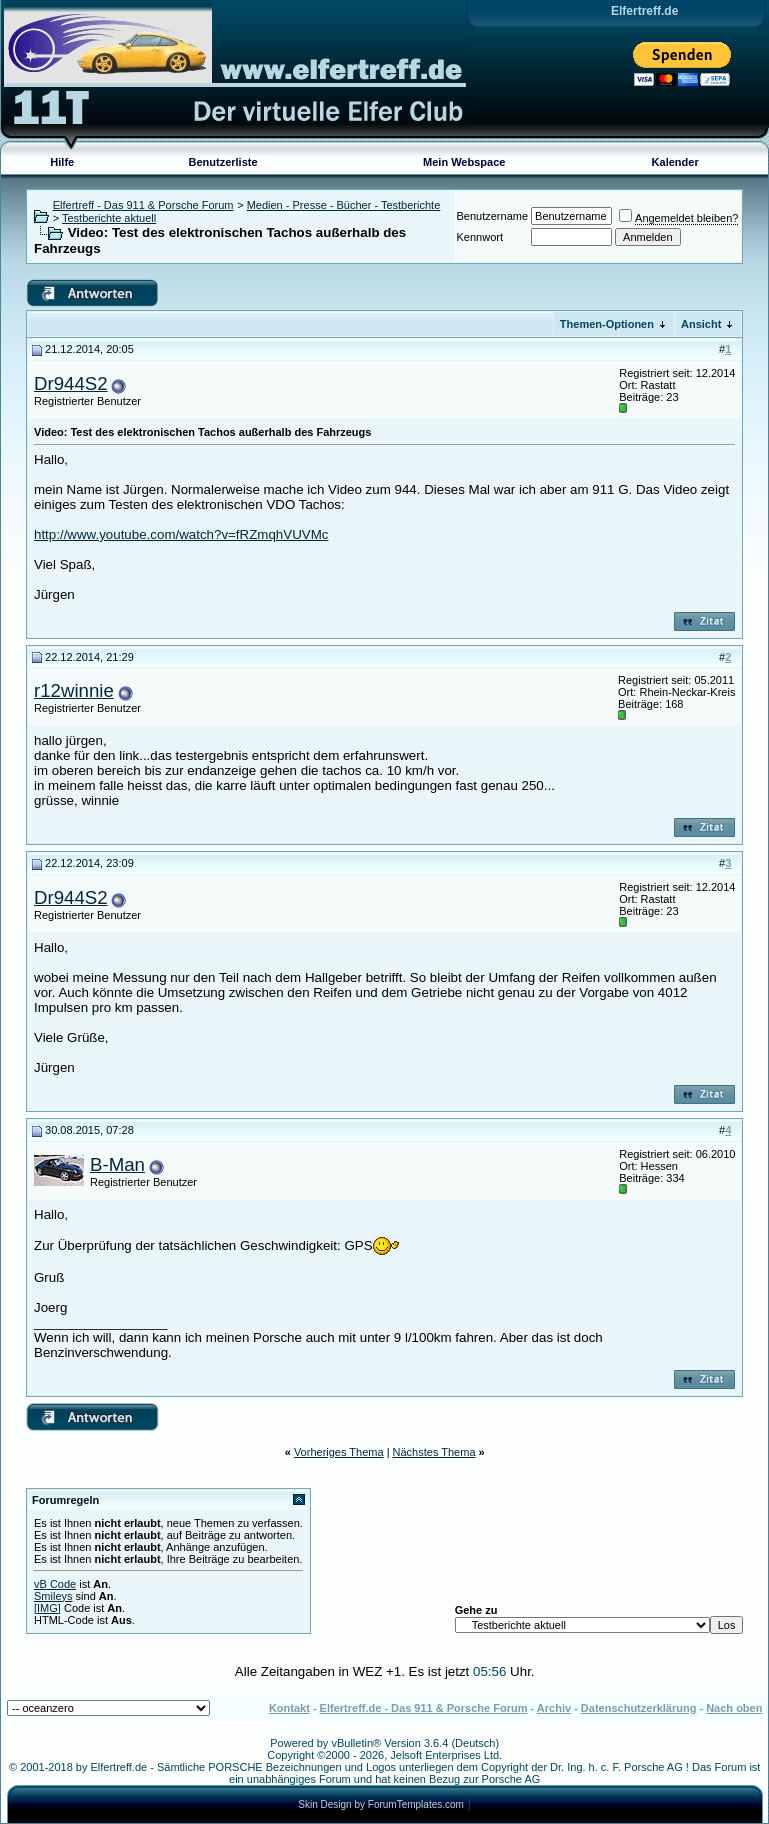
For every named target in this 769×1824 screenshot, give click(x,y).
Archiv (554, 1708)
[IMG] (47, 1608)
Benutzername (493, 216)
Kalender (675, 162)
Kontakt (289, 1708)
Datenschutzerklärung (639, 1708)
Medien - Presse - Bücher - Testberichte (344, 205)
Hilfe (62, 162)
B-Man (117, 1164)
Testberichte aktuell (109, 218)
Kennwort (480, 237)
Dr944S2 (71, 383)
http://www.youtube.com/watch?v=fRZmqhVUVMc (181, 534)
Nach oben (734, 1708)
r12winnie (74, 690)
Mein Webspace (464, 162)
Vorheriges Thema (339, 1452)
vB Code (55, 1584)
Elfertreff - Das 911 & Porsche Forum (143, 205)
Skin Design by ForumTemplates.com (381, 1804)
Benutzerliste (223, 162)
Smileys (53, 1596)
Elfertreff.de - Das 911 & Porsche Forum (424, 1708)
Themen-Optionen (607, 324)
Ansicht (701, 324)
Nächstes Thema (434, 1452)
